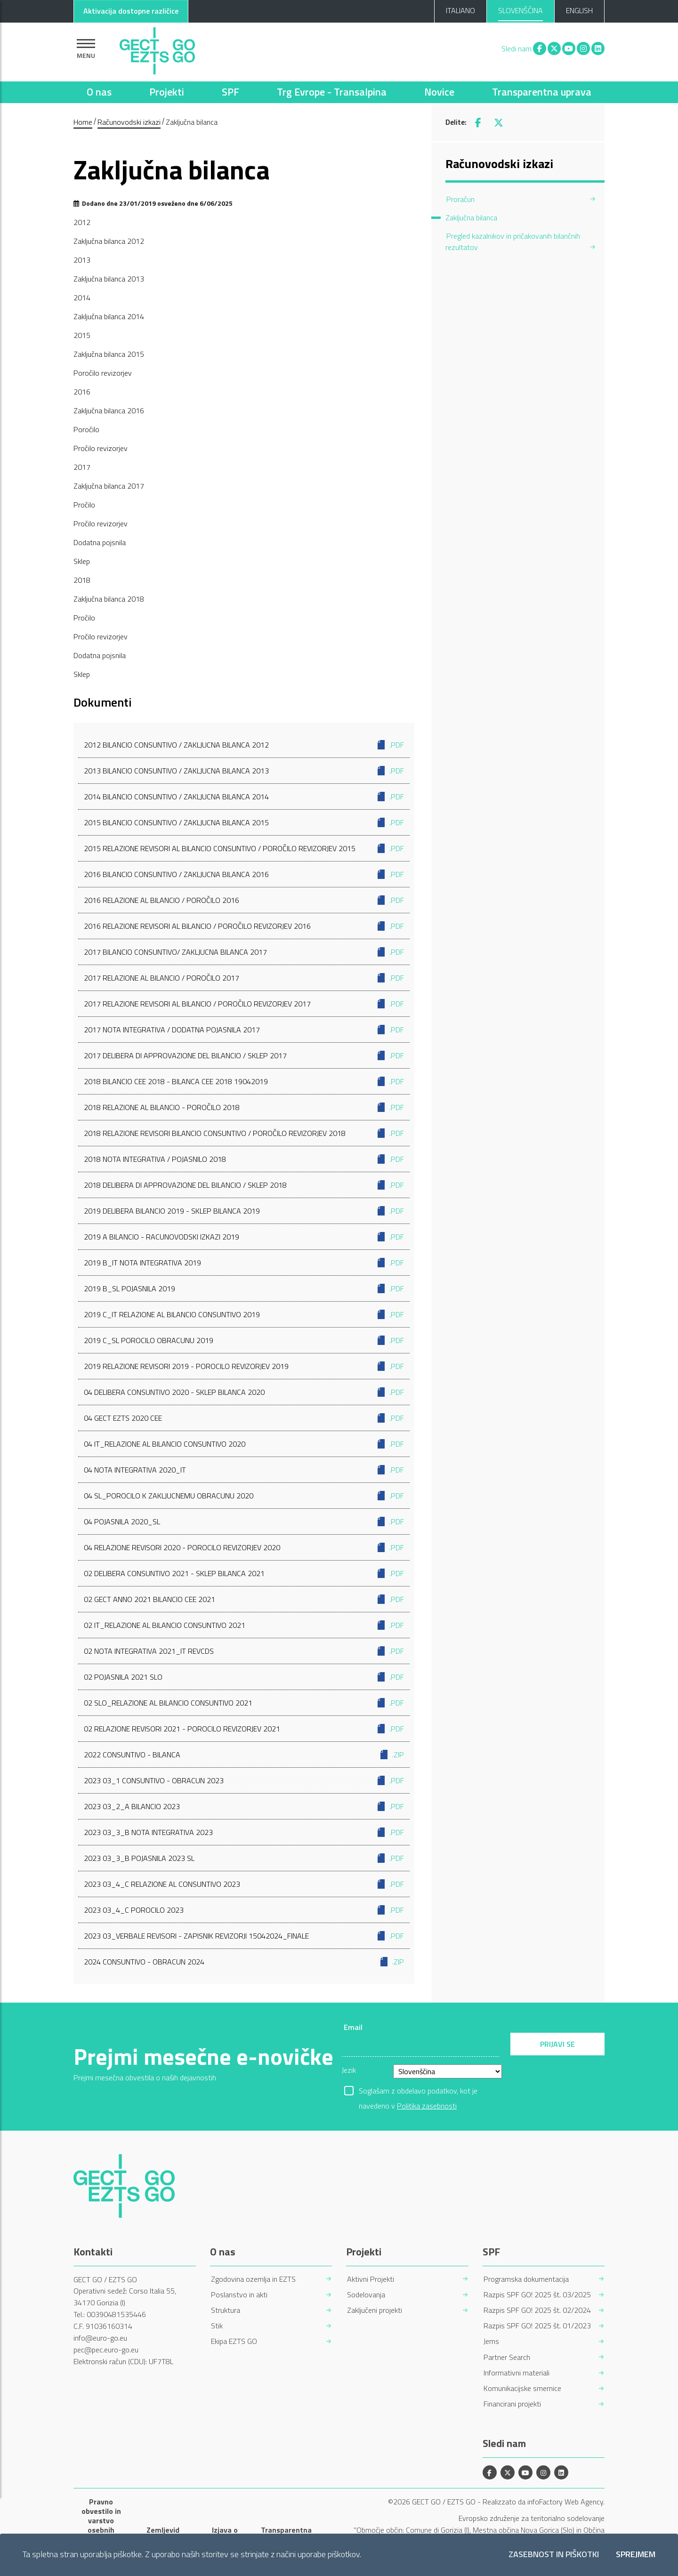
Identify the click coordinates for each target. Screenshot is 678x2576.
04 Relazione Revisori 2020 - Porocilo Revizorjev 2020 (244, 1547)
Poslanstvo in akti (239, 2294)
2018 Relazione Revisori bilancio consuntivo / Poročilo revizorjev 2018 (244, 1133)
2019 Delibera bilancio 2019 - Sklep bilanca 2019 (244, 1211)
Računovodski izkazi (129, 122)
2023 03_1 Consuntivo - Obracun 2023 (244, 1780)
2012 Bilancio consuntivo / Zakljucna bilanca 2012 (244, 745)
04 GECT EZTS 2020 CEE (244, 1418)
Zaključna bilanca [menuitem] (471, 217)
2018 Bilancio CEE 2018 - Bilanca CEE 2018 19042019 (244, 1081)
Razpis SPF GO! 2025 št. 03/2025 (537, 2294)
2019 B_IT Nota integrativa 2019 (244, 1263)
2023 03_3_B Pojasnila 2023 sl (244, 1858)
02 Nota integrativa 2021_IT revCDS (244, 1651)
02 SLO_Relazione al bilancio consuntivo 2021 (244, 1703)
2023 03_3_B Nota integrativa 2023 (244, 1832)
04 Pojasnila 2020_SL (244, 1521)
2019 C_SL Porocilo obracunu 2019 (244, 1340)
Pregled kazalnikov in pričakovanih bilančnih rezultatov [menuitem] (512, 241)
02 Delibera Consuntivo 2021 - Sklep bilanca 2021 (244, 1573)
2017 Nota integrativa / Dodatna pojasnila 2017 (244, 1029)
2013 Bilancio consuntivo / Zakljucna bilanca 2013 (244, 771)
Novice (439, 92)
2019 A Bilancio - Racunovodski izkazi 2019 (244, 1237)
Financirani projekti (512, 2404)
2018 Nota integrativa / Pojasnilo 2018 (244, 1159)
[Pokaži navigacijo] (85, 49)
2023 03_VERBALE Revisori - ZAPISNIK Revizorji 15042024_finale (244, 1936)
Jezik (349, 2070)
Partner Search (507, 2357)
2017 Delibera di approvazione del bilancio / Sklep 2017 (244, 1055)
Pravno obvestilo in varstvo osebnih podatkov (101, 2520)
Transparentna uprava (541, 92)
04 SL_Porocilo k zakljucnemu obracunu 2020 (244, 1496)
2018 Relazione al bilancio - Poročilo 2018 (244, 1107)
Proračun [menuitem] (460, 199)
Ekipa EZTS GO (234, 2341)
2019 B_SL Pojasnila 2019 (244, 1288)
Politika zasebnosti (427, 2105)
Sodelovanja (366, 2294)
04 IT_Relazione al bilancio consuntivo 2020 (244, 1444)
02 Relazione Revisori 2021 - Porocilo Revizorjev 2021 (244, 1729)
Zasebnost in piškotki (553, 2554)
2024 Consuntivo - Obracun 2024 (244, 1962)
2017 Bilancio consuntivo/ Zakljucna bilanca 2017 (244, 952)
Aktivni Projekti (370, 2279)
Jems (491, 2341)
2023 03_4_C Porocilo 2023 (244, 1910)
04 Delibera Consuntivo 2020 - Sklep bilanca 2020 (244, 1392)
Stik (217, 2325)
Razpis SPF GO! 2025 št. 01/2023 (537, 2325)
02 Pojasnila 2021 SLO (244, 1677)
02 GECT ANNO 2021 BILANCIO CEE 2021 (244, 1599)
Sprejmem (635, 2554)
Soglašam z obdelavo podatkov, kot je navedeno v (418, 2091)
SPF (230, 92)
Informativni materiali (516, 2372)
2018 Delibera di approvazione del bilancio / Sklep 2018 (244, 1185)
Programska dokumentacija (526, 2279)
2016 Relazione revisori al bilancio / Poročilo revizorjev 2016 (244, 926)
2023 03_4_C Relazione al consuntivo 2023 (244, 1884)
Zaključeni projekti (374, 2310)
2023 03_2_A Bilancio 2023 (244, 1806)
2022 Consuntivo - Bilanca (244, 1754)
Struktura (225, 2310)
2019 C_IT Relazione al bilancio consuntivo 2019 (244, 1314)
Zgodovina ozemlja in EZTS (253, 2279)
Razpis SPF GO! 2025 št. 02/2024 (537, 2310)
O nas (99, 92)
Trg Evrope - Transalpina (332, 92)
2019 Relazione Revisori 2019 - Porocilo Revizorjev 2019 (244, 1366)
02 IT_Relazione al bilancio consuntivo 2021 (244, 1625)
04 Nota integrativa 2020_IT (244, 1470)
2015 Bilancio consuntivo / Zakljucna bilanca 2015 (244, 822)
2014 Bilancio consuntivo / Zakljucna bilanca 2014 (244, 796)
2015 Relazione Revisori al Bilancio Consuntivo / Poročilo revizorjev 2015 (244, 848)
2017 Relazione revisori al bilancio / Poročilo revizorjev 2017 (244, 1004)
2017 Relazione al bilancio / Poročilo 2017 (244, 978)
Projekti (166, 92)
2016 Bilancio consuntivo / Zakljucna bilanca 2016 (244, 874)
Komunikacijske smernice (522, 2388)
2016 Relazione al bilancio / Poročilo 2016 (244, 900)
